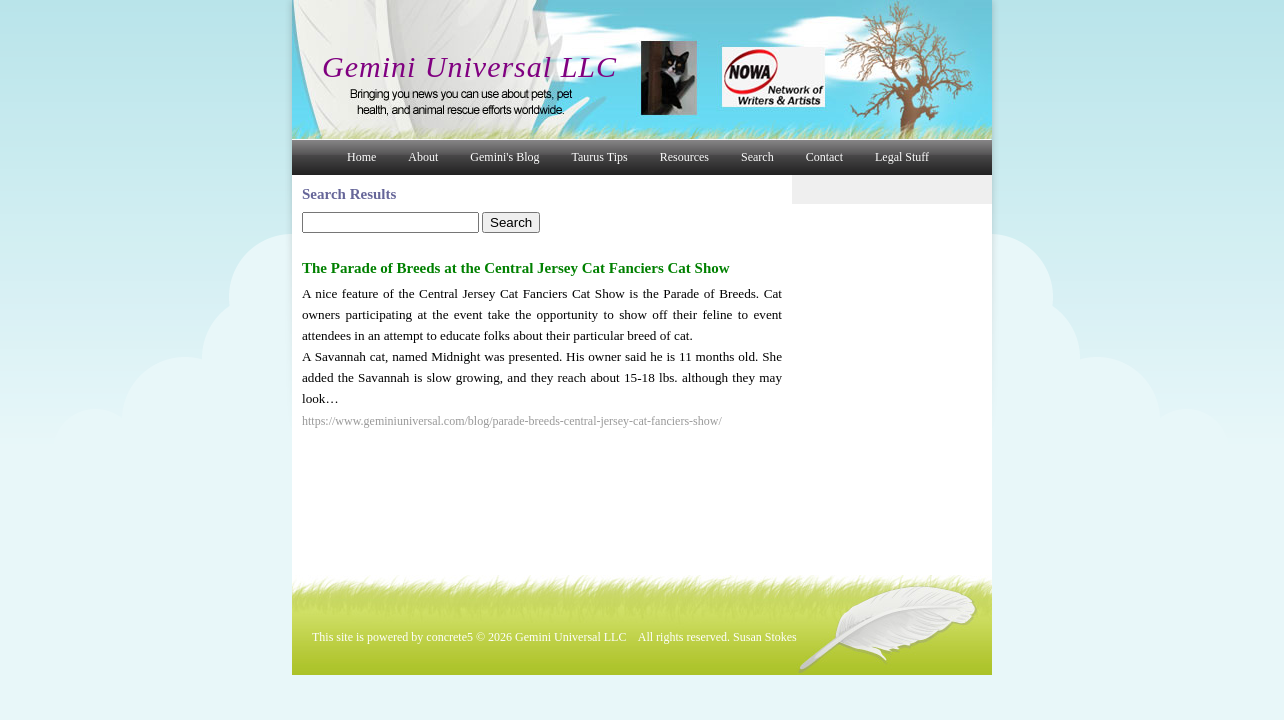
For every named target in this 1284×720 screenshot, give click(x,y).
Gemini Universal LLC (469, 66)
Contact (824, 157)
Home (361, 157)
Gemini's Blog (504, 157)
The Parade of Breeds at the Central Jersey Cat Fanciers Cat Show (516, 268)
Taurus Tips (600, 157)
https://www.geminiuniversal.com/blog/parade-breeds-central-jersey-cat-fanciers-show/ (512, 421)
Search (757, 157)
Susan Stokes (765, 637)
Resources (684, 157)
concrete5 (449, 637)
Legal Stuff (902, 157)
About (423, 157)
